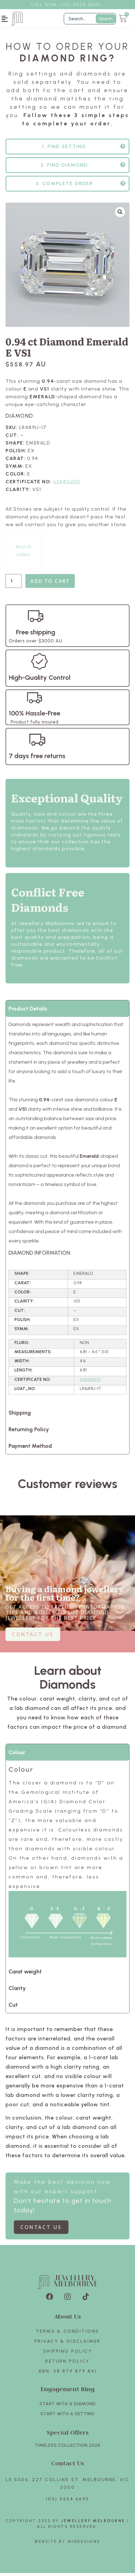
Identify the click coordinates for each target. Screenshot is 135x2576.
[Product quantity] (14, 584)
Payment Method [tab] (30, 1449)
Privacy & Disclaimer (68, 2344)
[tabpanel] (67, 1213)
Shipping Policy (67, 2354)
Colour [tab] (17, 1755)
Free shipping (35, 635)
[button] (5, 18)
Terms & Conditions (67, 2334)
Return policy (67, 2364)
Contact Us (67, 2466)
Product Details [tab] (28, 1011)
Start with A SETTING (67, 2416)
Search (106, 18)
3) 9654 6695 (83, 4)
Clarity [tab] (17, 1991)
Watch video (23, 553)
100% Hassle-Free (34, 716)
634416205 (66, 485)
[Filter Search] (90, 18)
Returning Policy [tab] (29, 1432)
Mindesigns (84, 2544)
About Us (67, 2319)
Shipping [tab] (20, 1415)
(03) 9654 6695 (67, 2502)
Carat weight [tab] (25, 1974)
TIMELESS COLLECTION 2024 (67, 2448)
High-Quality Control (39, 680)
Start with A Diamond (67, 2406)
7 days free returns (37, 759)
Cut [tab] (13, 2007)
